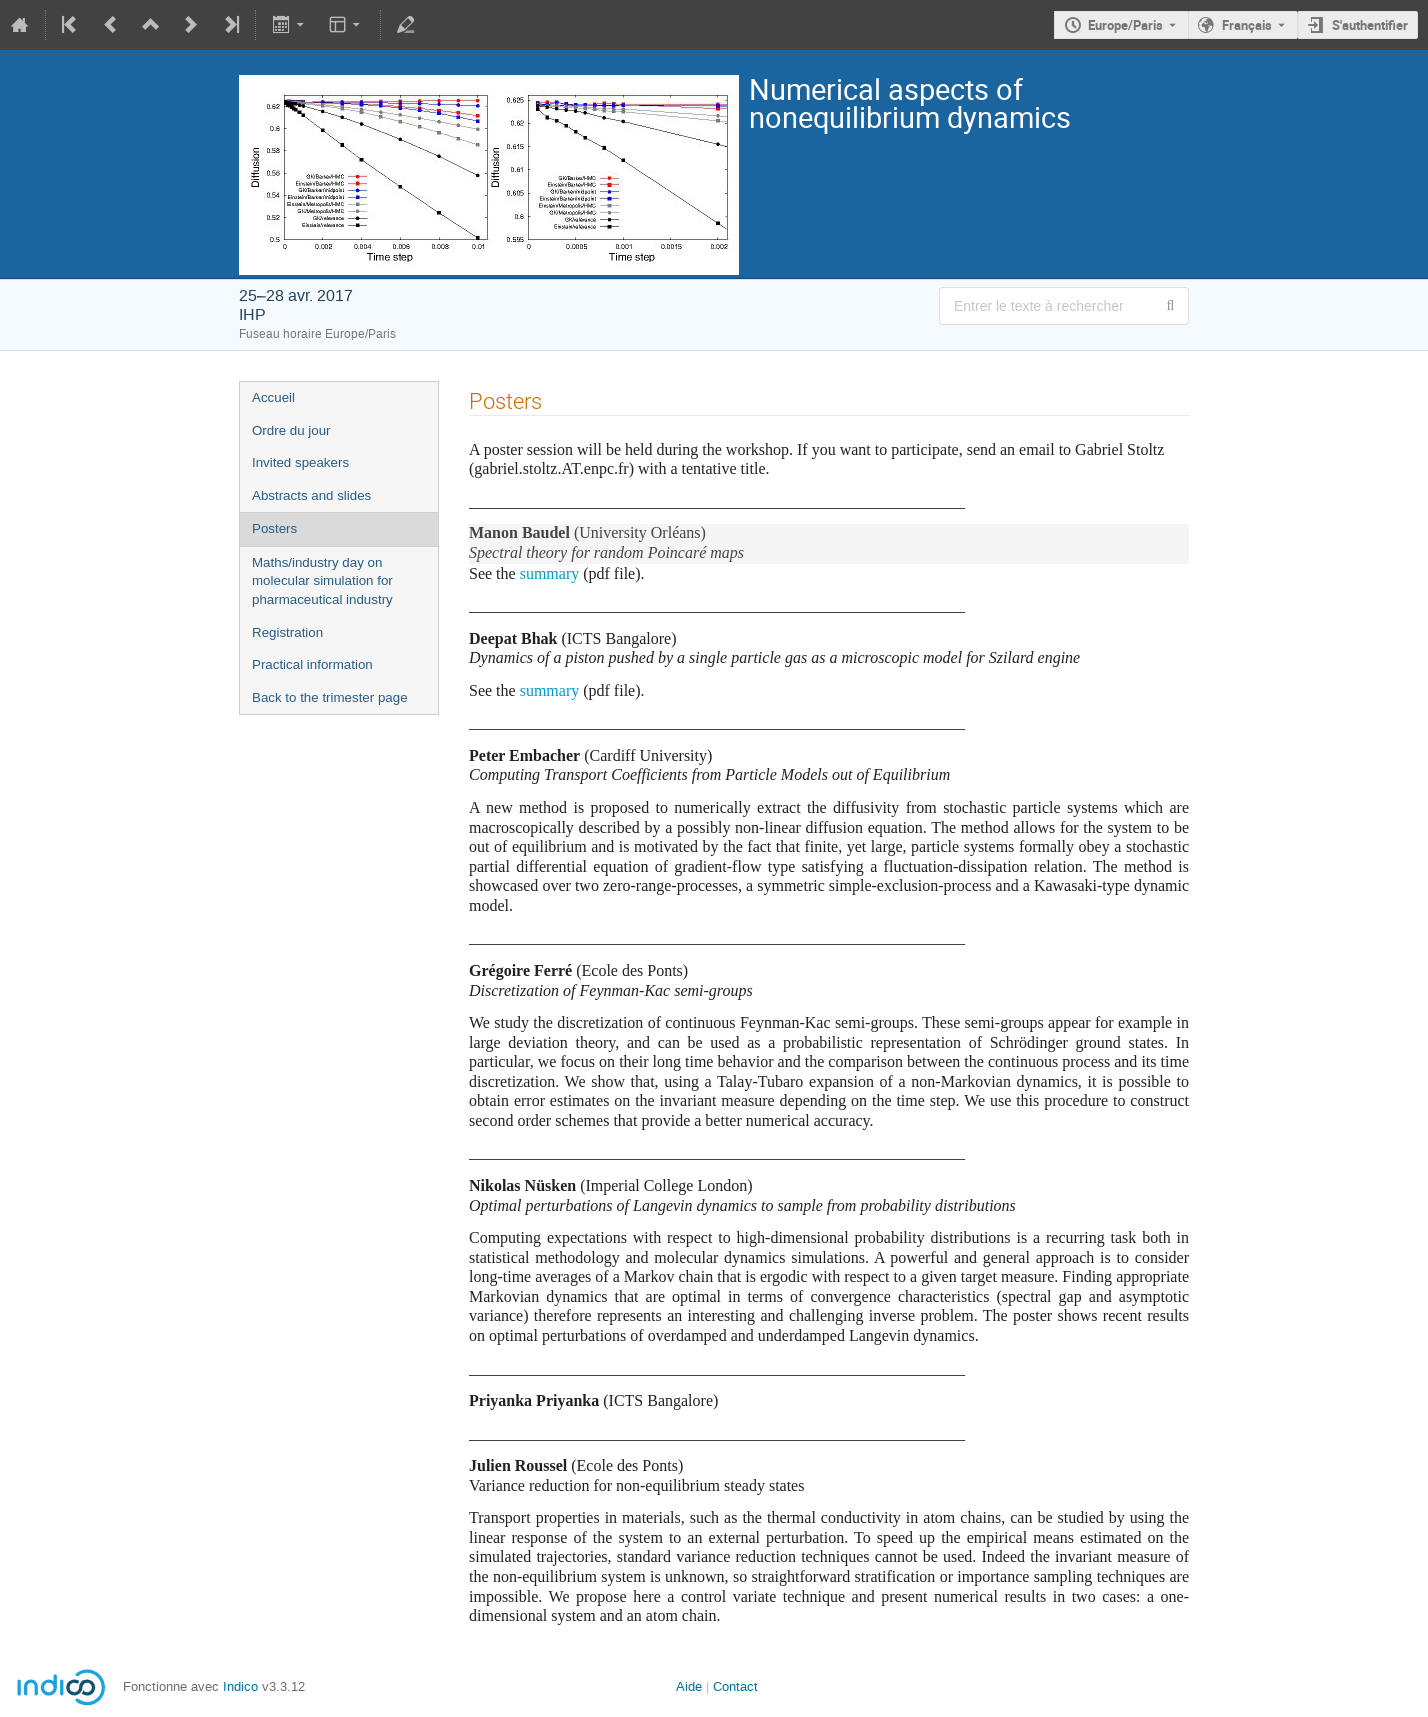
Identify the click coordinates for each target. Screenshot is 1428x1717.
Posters (274, 528)
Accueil (273, 397)
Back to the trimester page (330, 697)
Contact (735, 1686)
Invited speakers (300, 462)
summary (550, 573)
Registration (287, 632)
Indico (240, 1686)
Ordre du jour (291, 430)
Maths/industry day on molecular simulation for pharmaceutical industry (322, 581)
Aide (689, 1686)
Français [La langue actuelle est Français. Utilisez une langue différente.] (1247, 25)
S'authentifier (1370, 25)
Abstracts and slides (311, 495)
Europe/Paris (1125, 25)
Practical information (312, 664)
